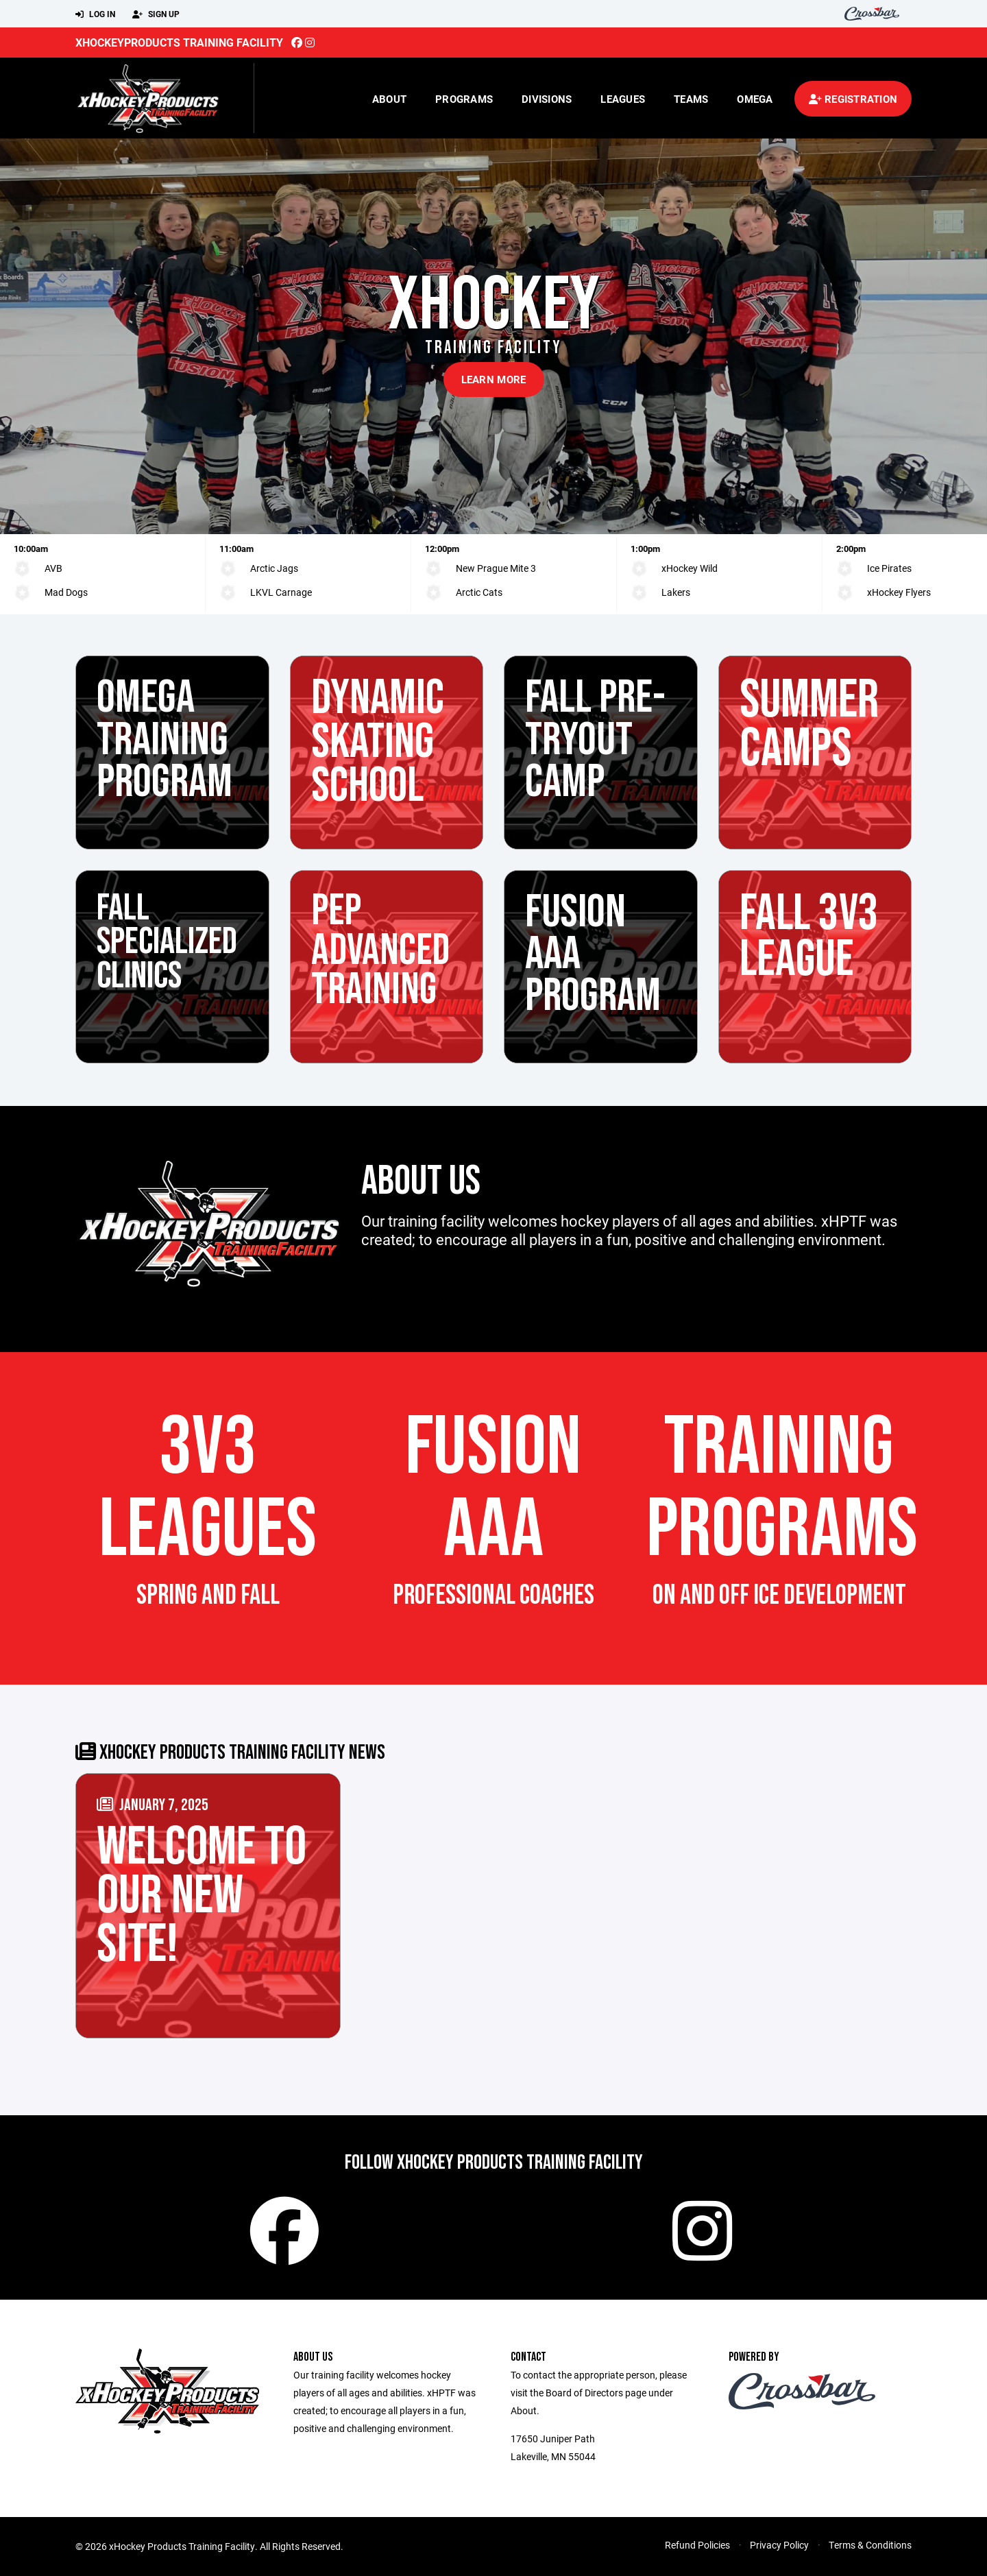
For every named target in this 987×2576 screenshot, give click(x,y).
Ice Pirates (889, 568)
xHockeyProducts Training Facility (179, 42)
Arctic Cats (479, 592)
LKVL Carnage (281, 592)
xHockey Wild (689, 568)
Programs (464, 99)
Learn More (493, 379)
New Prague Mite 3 (496, 568)
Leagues (622, 99)
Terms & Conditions (870, 2544)
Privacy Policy (779, 2544)
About (389, 99)
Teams (691, 99)
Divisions (547, 99)
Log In (95, 14)
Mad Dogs (66, 592)
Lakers (675, 592)
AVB (53, 568)
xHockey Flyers (899, 592)
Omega (754, 99)
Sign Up (156, 14)
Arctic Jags (274, 568)
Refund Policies (697, 2544)
